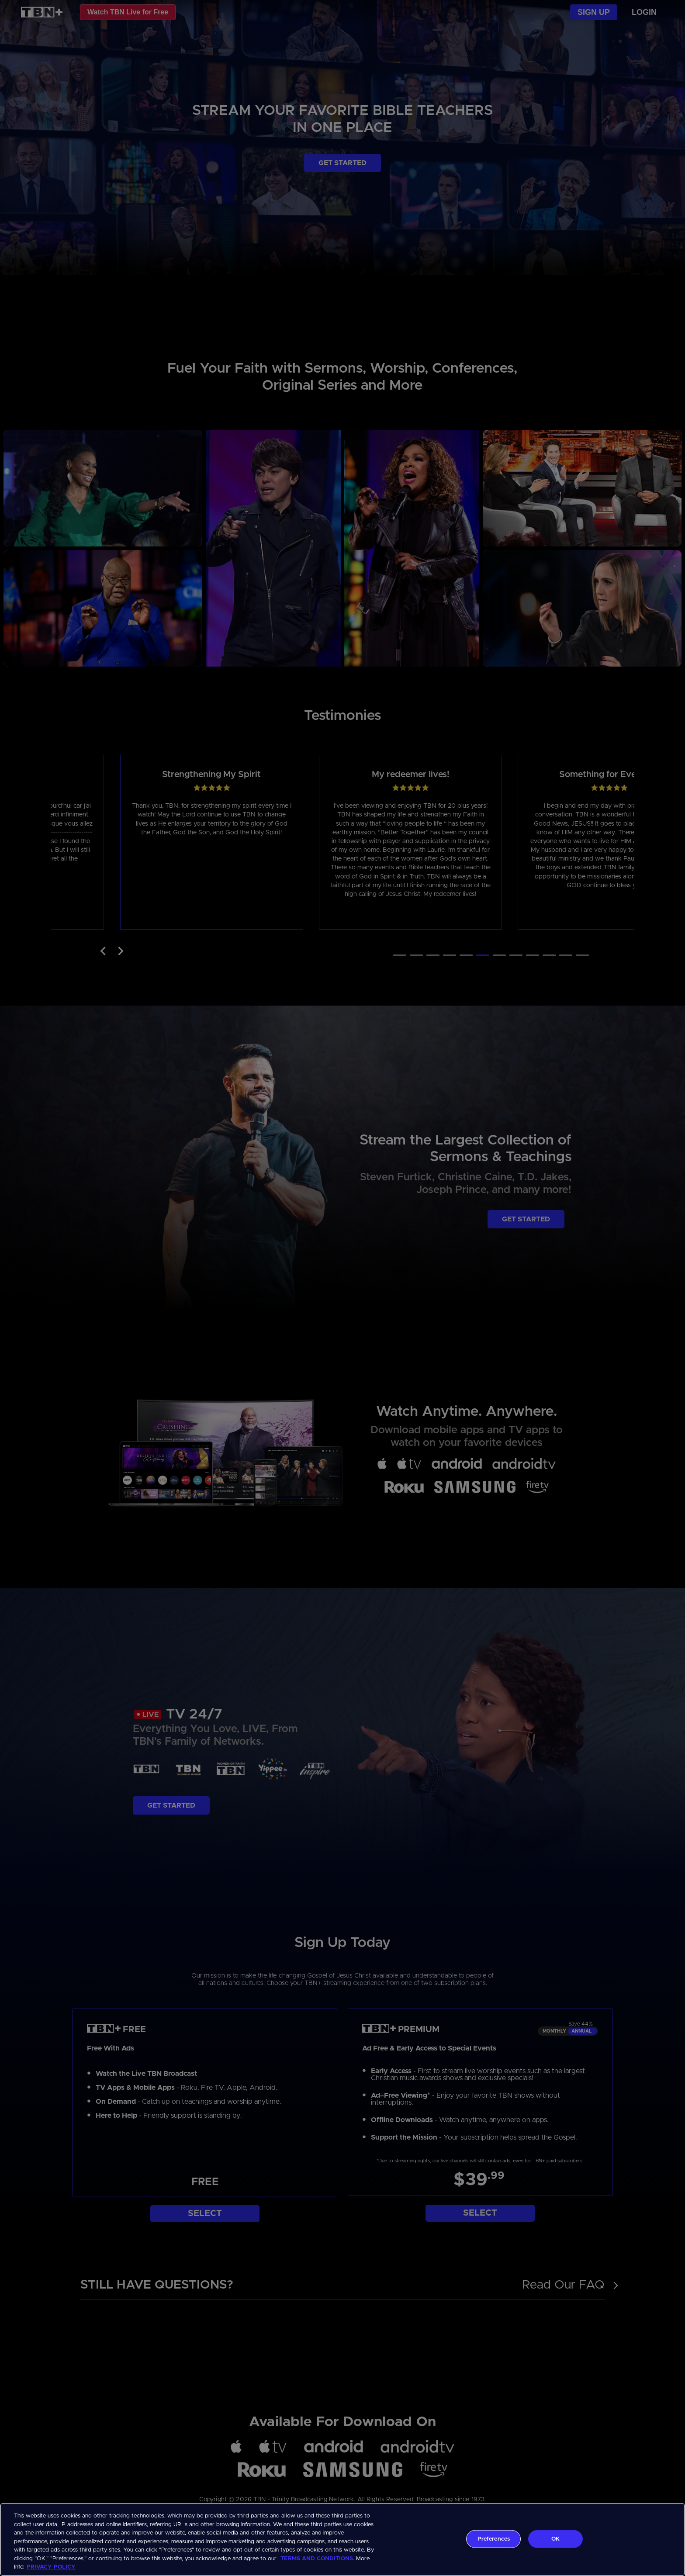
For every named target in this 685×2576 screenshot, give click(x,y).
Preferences (493, 2538)
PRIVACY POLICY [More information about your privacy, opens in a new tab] (51, 2567)
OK (555, 2538)
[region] (342, 2539)
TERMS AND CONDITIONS (316, 2559)
